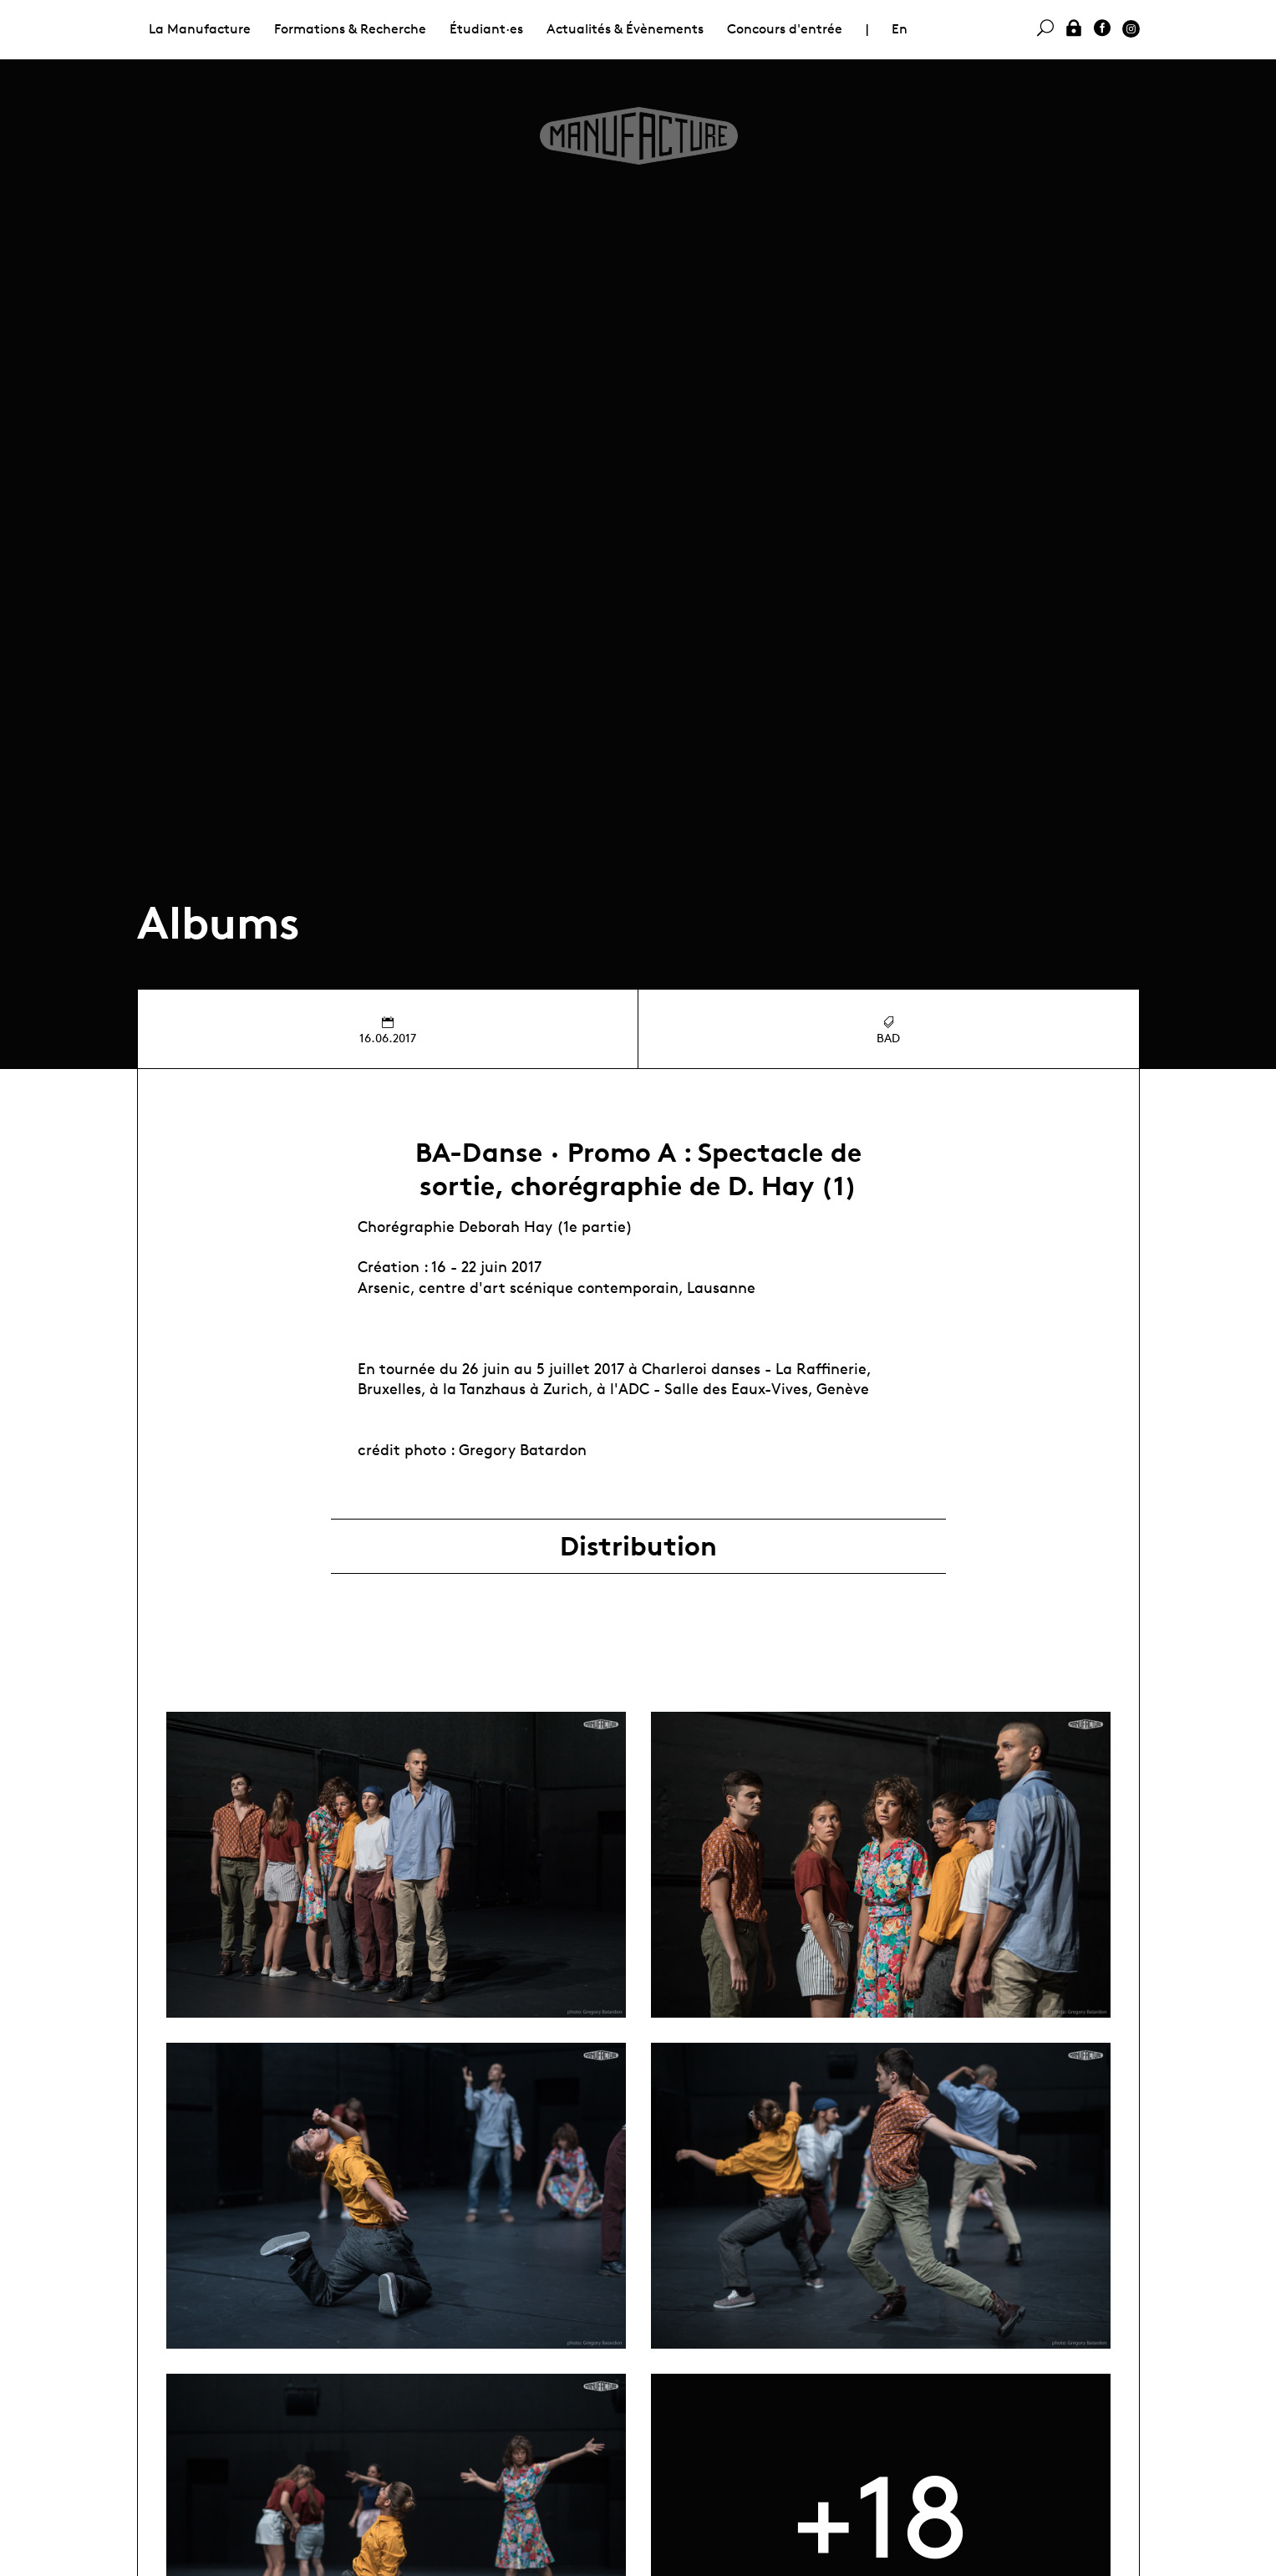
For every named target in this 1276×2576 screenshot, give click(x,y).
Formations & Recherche (350, 29)
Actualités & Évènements (625, 29)
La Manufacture (200, 29)
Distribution (638, 1546)
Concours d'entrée (784, 29)
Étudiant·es (486, 29)
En (899, 29)
